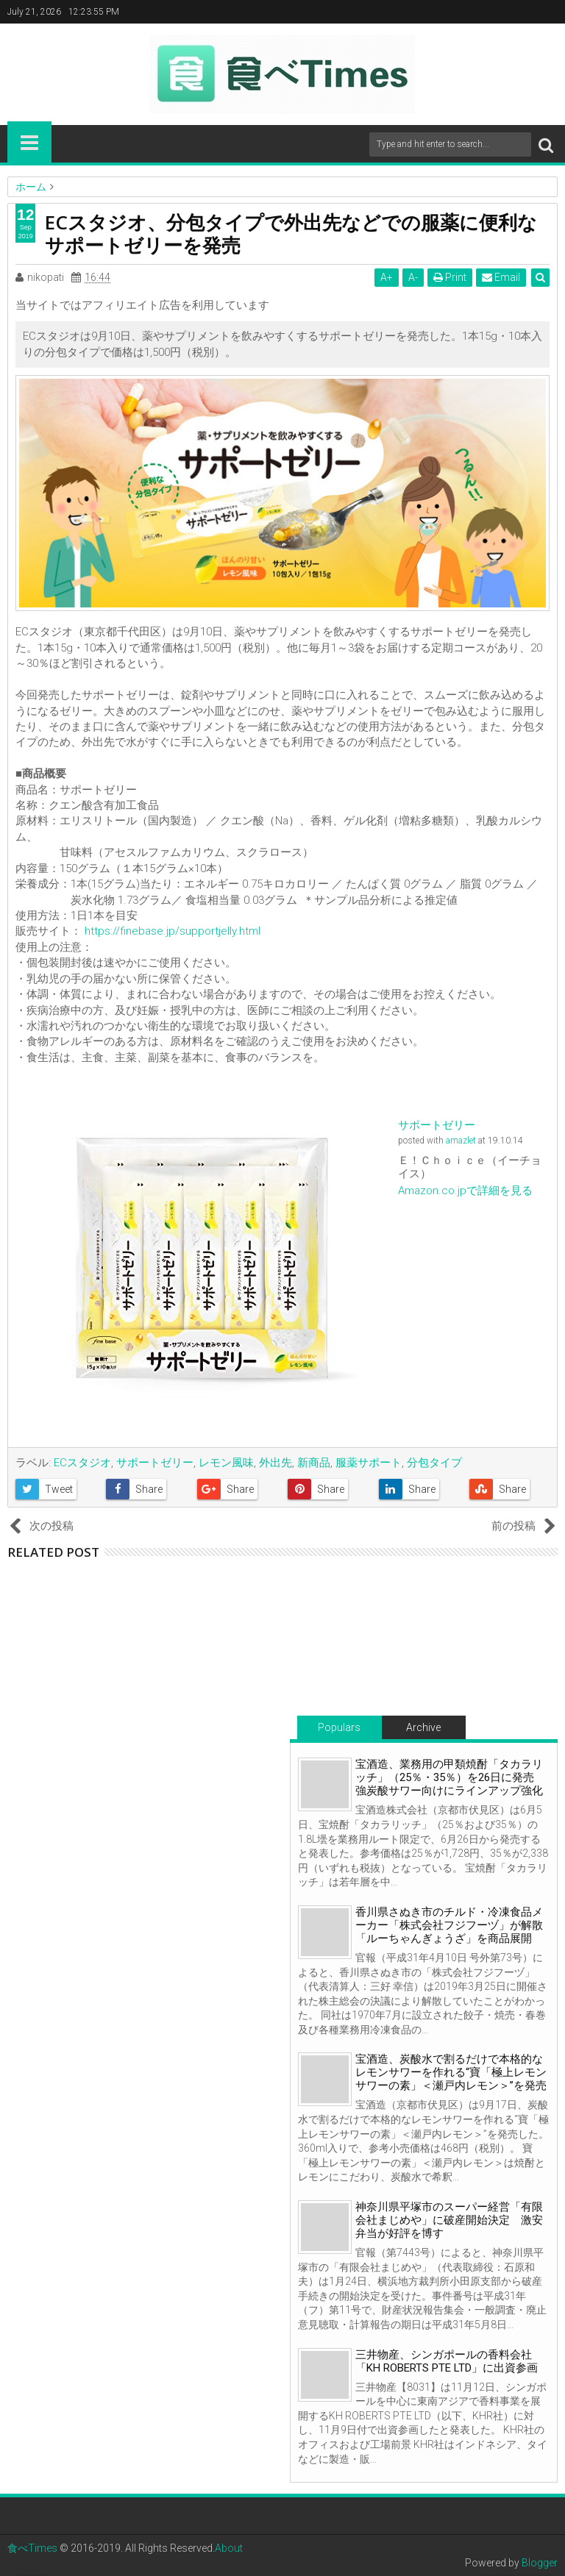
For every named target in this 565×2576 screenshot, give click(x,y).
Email (501, 277)
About (229, 2548)
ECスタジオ (82, 1462)
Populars (339, 1727)
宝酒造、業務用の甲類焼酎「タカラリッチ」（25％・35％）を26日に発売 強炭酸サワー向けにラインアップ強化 (450, 1777)
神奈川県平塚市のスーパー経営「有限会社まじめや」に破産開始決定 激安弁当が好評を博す (449, 2220)
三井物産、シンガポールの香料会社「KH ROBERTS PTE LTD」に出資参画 (446, 2361)
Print (449, 277)
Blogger (540, 2563)
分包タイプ (434, 1462)
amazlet (461, 1140)
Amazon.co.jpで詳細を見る (465, 1190)
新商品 (313, 1462)
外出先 (275, 1462)
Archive (423, 1727)
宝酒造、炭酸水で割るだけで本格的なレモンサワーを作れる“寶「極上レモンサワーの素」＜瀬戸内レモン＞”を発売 (451, 2072)
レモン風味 (226, 1462)
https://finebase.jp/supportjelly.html (172, 931)
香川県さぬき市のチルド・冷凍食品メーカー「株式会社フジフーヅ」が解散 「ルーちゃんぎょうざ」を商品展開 (454, 1925)
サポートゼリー (436, 1125)
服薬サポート (368, 1462)
